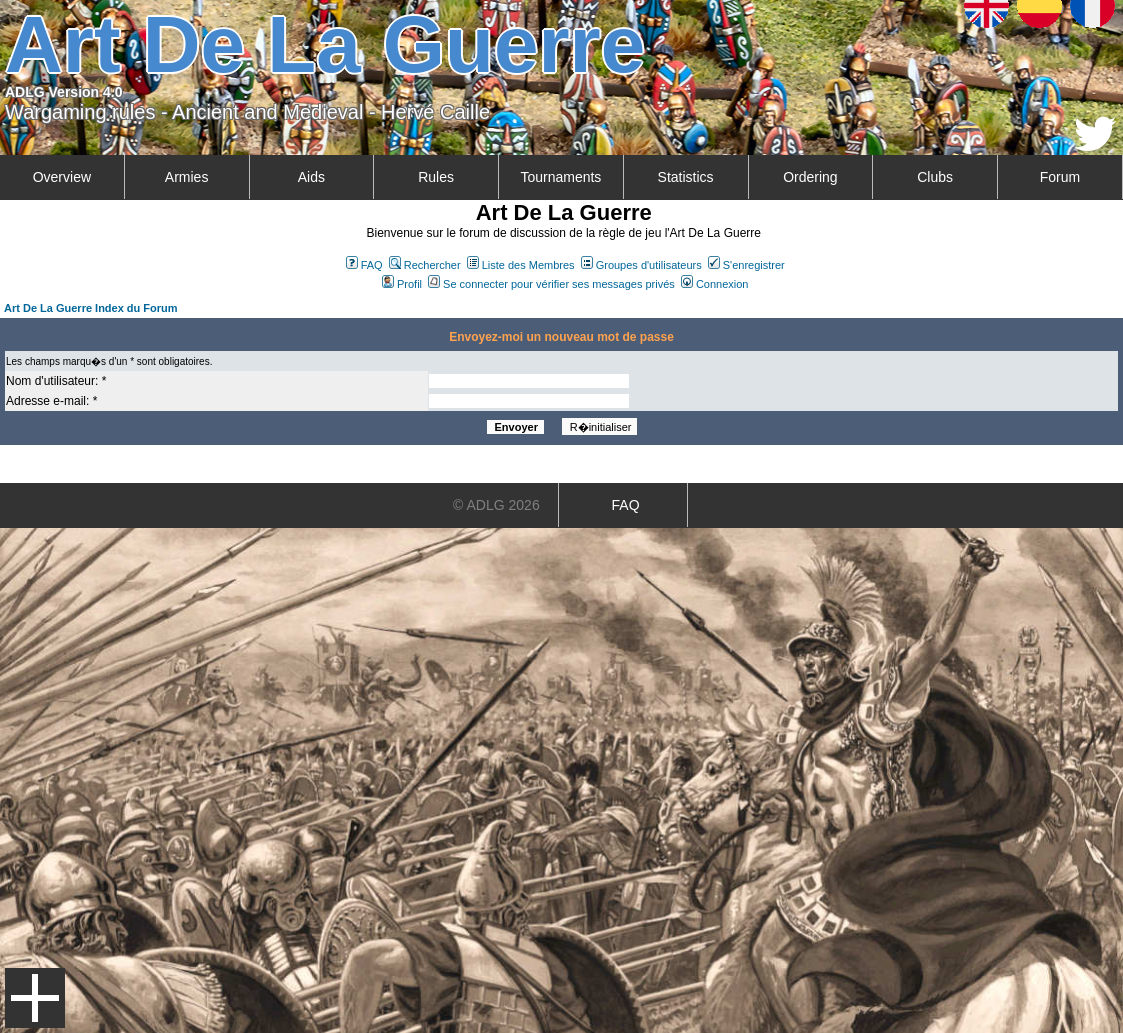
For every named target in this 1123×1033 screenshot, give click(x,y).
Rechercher (425, 265)
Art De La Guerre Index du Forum (91, 308)
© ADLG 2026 (496, 505)
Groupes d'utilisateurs (641, 265)
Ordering (810, 177)
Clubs (935, 177)
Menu (35, 998)
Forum (1060, 177)
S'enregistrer (746, 265)
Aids (311, 177)
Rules (436, 177)
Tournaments (560, 177)
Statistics (686, 177)
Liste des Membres (521, 265)
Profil (402, 284)
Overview (62, 177)
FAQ (364, 265)
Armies (187, 177)
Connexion (715, 284)
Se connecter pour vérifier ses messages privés (551, 284)
